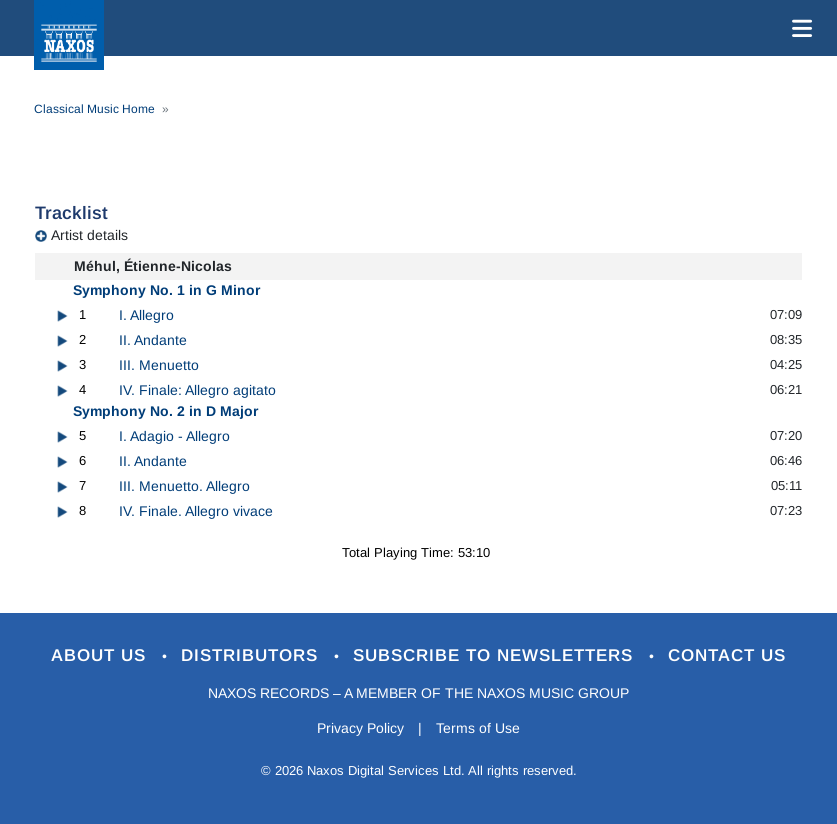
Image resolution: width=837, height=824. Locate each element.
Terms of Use (478, 728)
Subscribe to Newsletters (496, 655)
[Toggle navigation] (798, 28)
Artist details (89, 235)
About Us (101, 655)
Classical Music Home (94, 109)
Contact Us (727, 655)
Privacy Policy (360, 728)
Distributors (252, 655)
